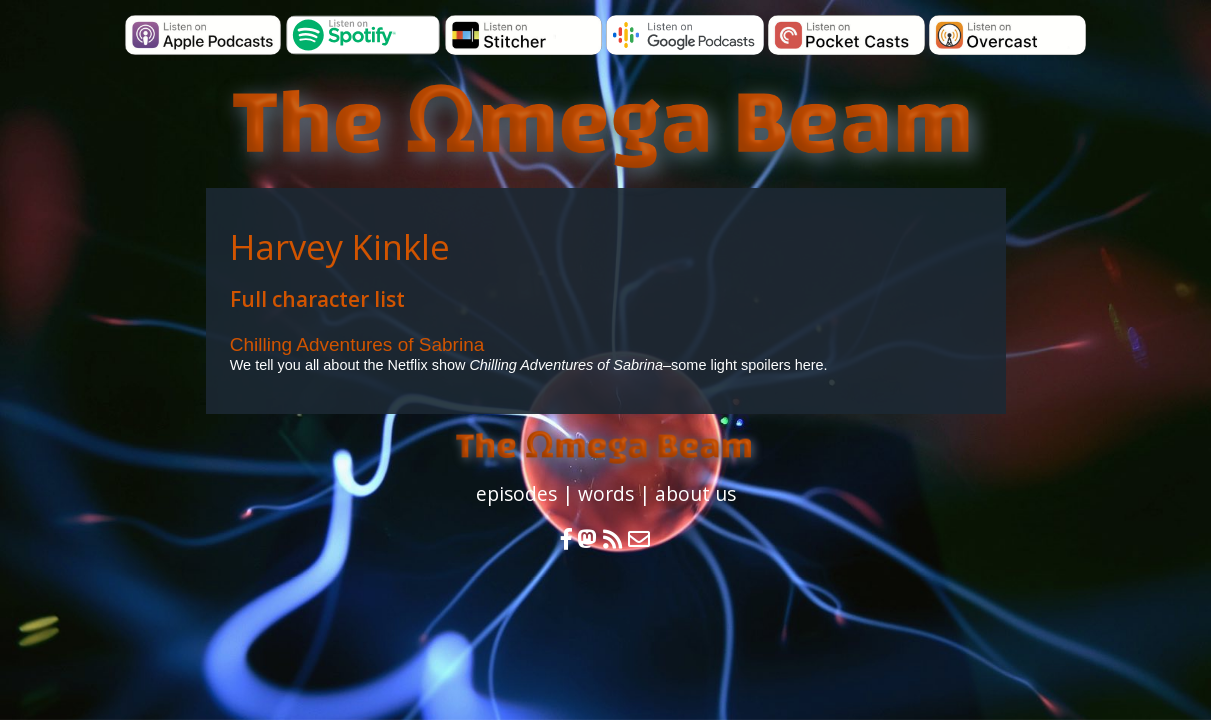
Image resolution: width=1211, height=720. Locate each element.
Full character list (317, 299)
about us (695, 493)
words (606, 493)
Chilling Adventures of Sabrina (357, 344)
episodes (516, 493)
